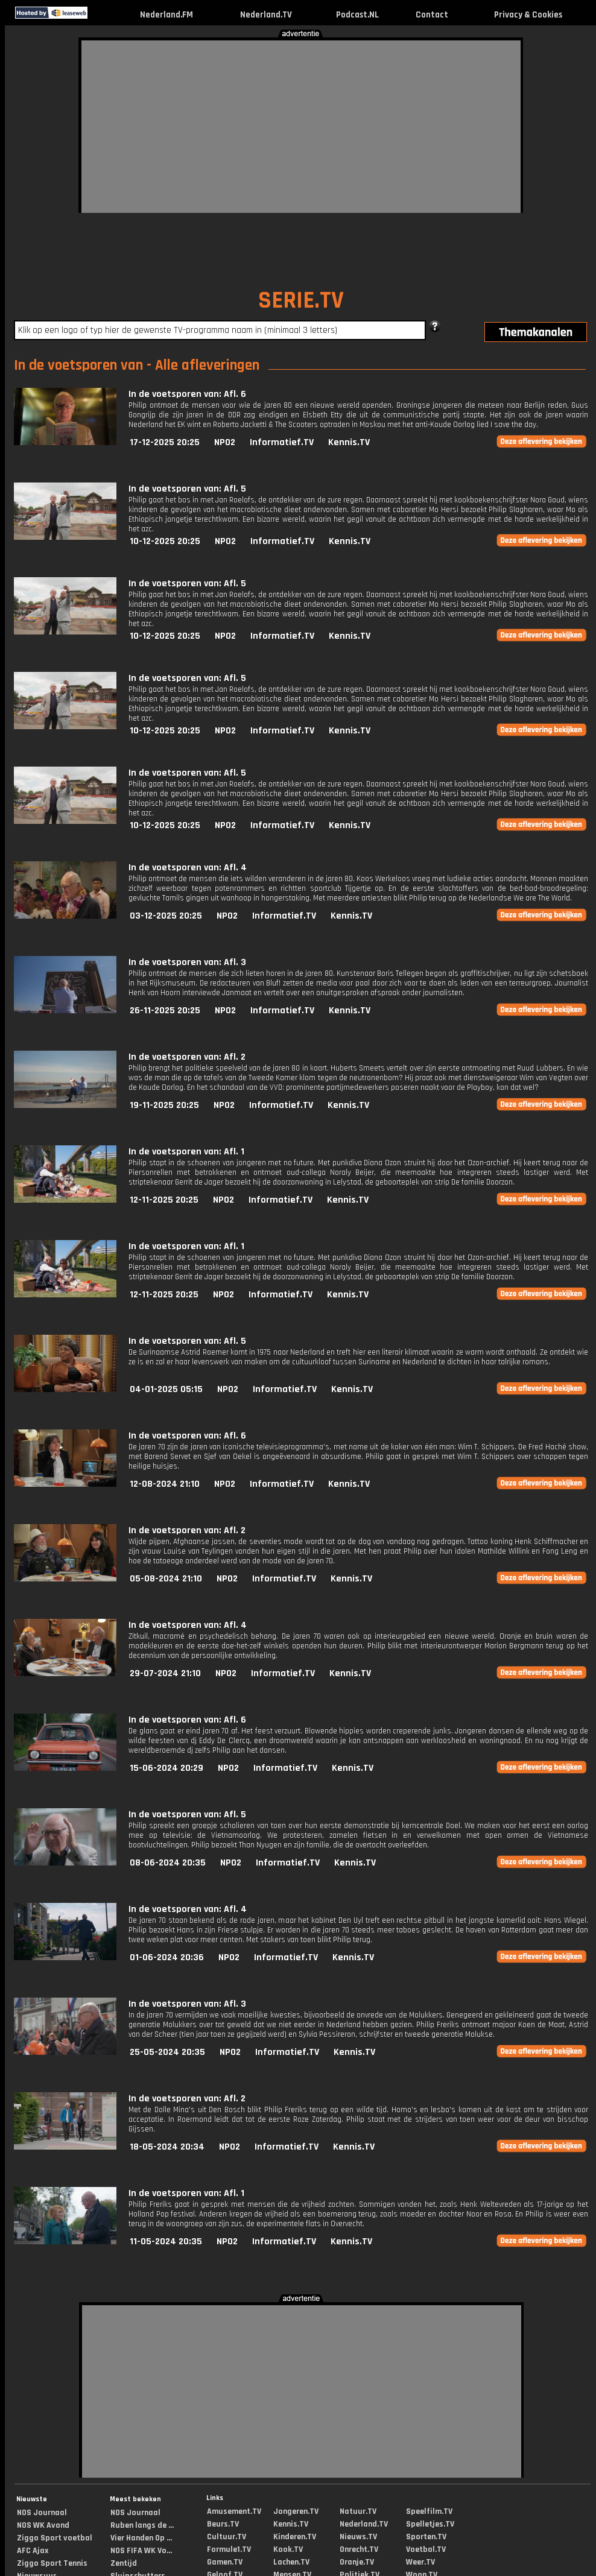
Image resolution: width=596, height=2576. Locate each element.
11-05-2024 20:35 (166, 2241)
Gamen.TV (225, 2562)
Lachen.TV (291, 2562)
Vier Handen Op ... (141, 2538)
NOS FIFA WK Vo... (141, 2550)
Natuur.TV (358, 2511)
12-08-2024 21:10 (165, 1484)
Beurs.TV (223, 2524)
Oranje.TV (357, 2562)
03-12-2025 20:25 (166, 916)
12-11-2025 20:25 (164, 1200)
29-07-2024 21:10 (165, 1673)
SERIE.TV (301, 300)
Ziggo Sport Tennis (52, 2563)
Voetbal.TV (426, 2549)
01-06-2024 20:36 (167, 1957)
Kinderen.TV (294, 2536)
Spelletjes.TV (430, 2524)
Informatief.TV (282, 442)
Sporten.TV (426, 2536)
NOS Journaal (42, 2512)
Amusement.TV (234, 2511)
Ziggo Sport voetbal (54, 2538)
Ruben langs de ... (142, 2525)
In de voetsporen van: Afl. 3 (187, 962)
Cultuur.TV (226, 2536)
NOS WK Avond (43, 2525)
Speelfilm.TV (429, 2511)
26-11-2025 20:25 (165, 1010)
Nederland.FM (166, 15)
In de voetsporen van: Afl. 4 (187, 867)
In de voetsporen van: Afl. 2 (187, 1057)
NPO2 (224, 442)
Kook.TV (288, 2549)
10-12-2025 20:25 (165, 541)
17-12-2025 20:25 (165, 442)
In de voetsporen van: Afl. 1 (186, 1151)
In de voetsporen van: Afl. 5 (187, 489)
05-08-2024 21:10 (166, 1578)
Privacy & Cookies (528, 15)
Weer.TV (420, 2562)
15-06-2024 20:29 (166, 1768)
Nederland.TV (266, 15)
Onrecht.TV (359, 2549)
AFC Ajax (32, 2550)
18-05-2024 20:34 (167, 2147)
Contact (432, 15)
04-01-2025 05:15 (166, 1389)
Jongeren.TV (296, 2511)
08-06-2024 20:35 (168, 1862)
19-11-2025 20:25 (164, 1105)
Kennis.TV (349, 442)
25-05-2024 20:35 (167, 2052)
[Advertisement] (236, 124)
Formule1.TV (229, 2549)
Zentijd (123, 2563)
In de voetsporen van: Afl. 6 (187, 394)
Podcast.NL (357, 15)
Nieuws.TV (358, 2536)
